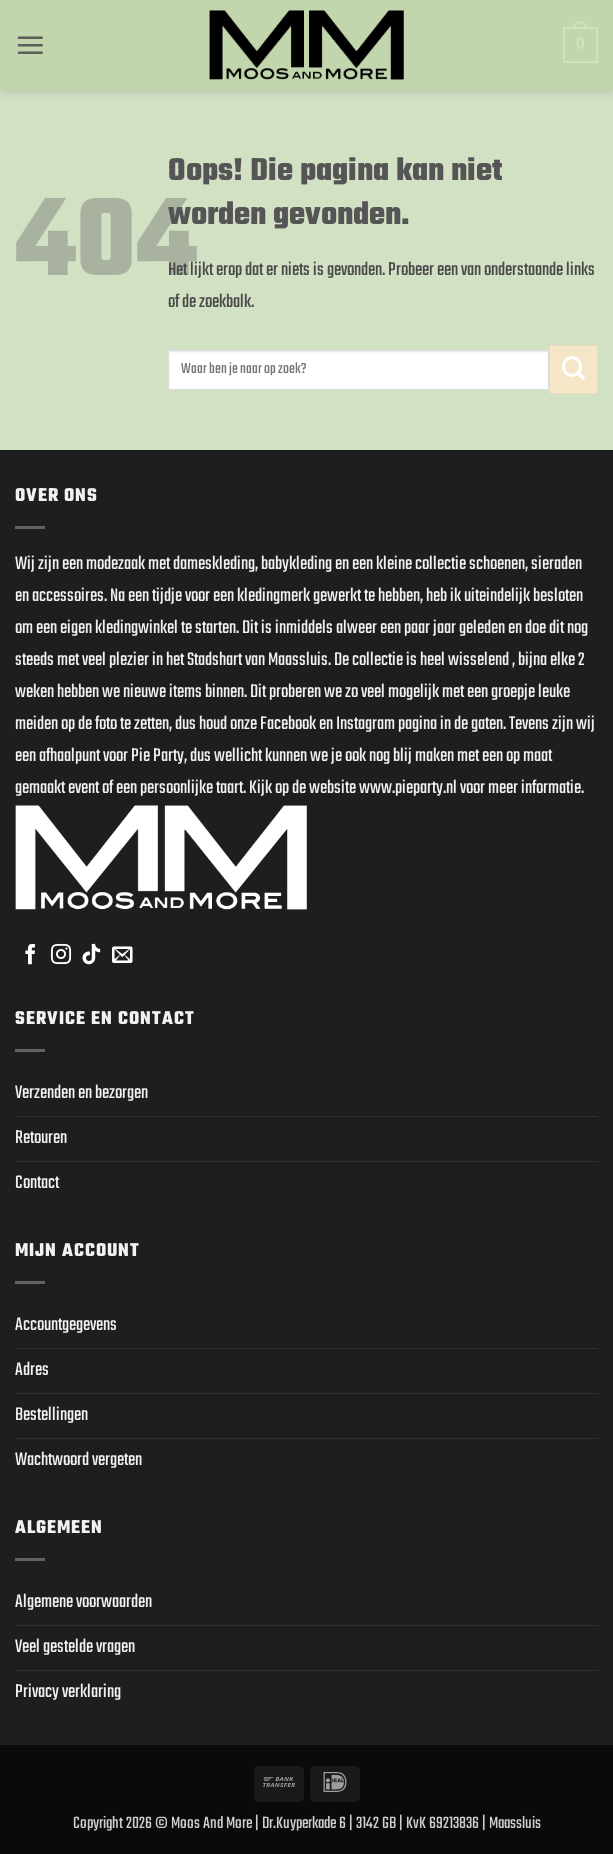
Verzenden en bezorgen (81, 1093)
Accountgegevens (66, 1325)
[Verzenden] (573, 369)
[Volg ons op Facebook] (30, 956)
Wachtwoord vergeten (78, 1460)
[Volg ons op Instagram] (61, 956)
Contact (37, 1183)
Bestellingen (51, 1415)
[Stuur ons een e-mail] (122, 956)
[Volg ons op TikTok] (91, 956)
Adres (32, 1370)
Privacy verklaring (68, 1692)
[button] (30, 45)
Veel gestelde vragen (75, 1647)
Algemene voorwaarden (83, 1602)
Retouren (41, 1138)
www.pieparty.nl (408, 788)
